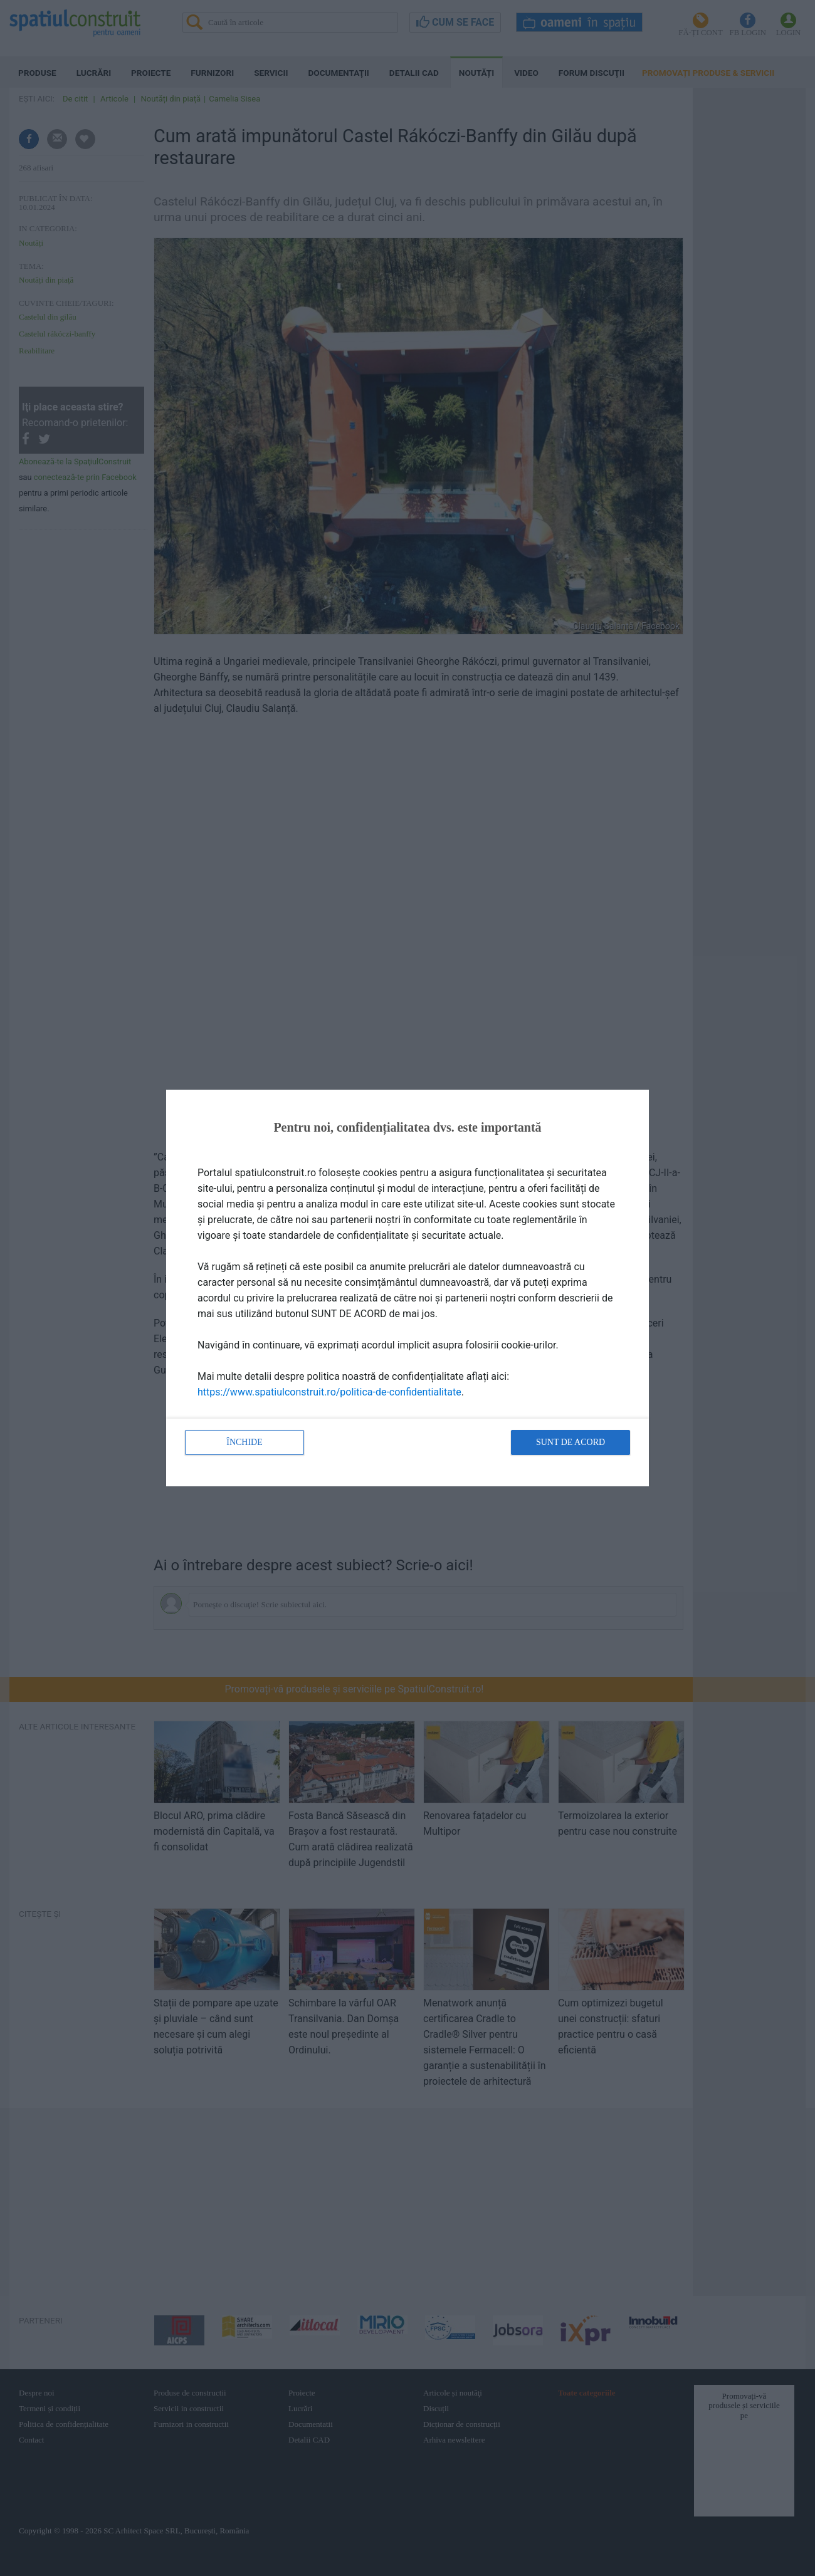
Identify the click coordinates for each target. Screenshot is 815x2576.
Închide (244, 1442)
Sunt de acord (570, 1442)
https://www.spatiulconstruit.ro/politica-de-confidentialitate (329, 1392)
